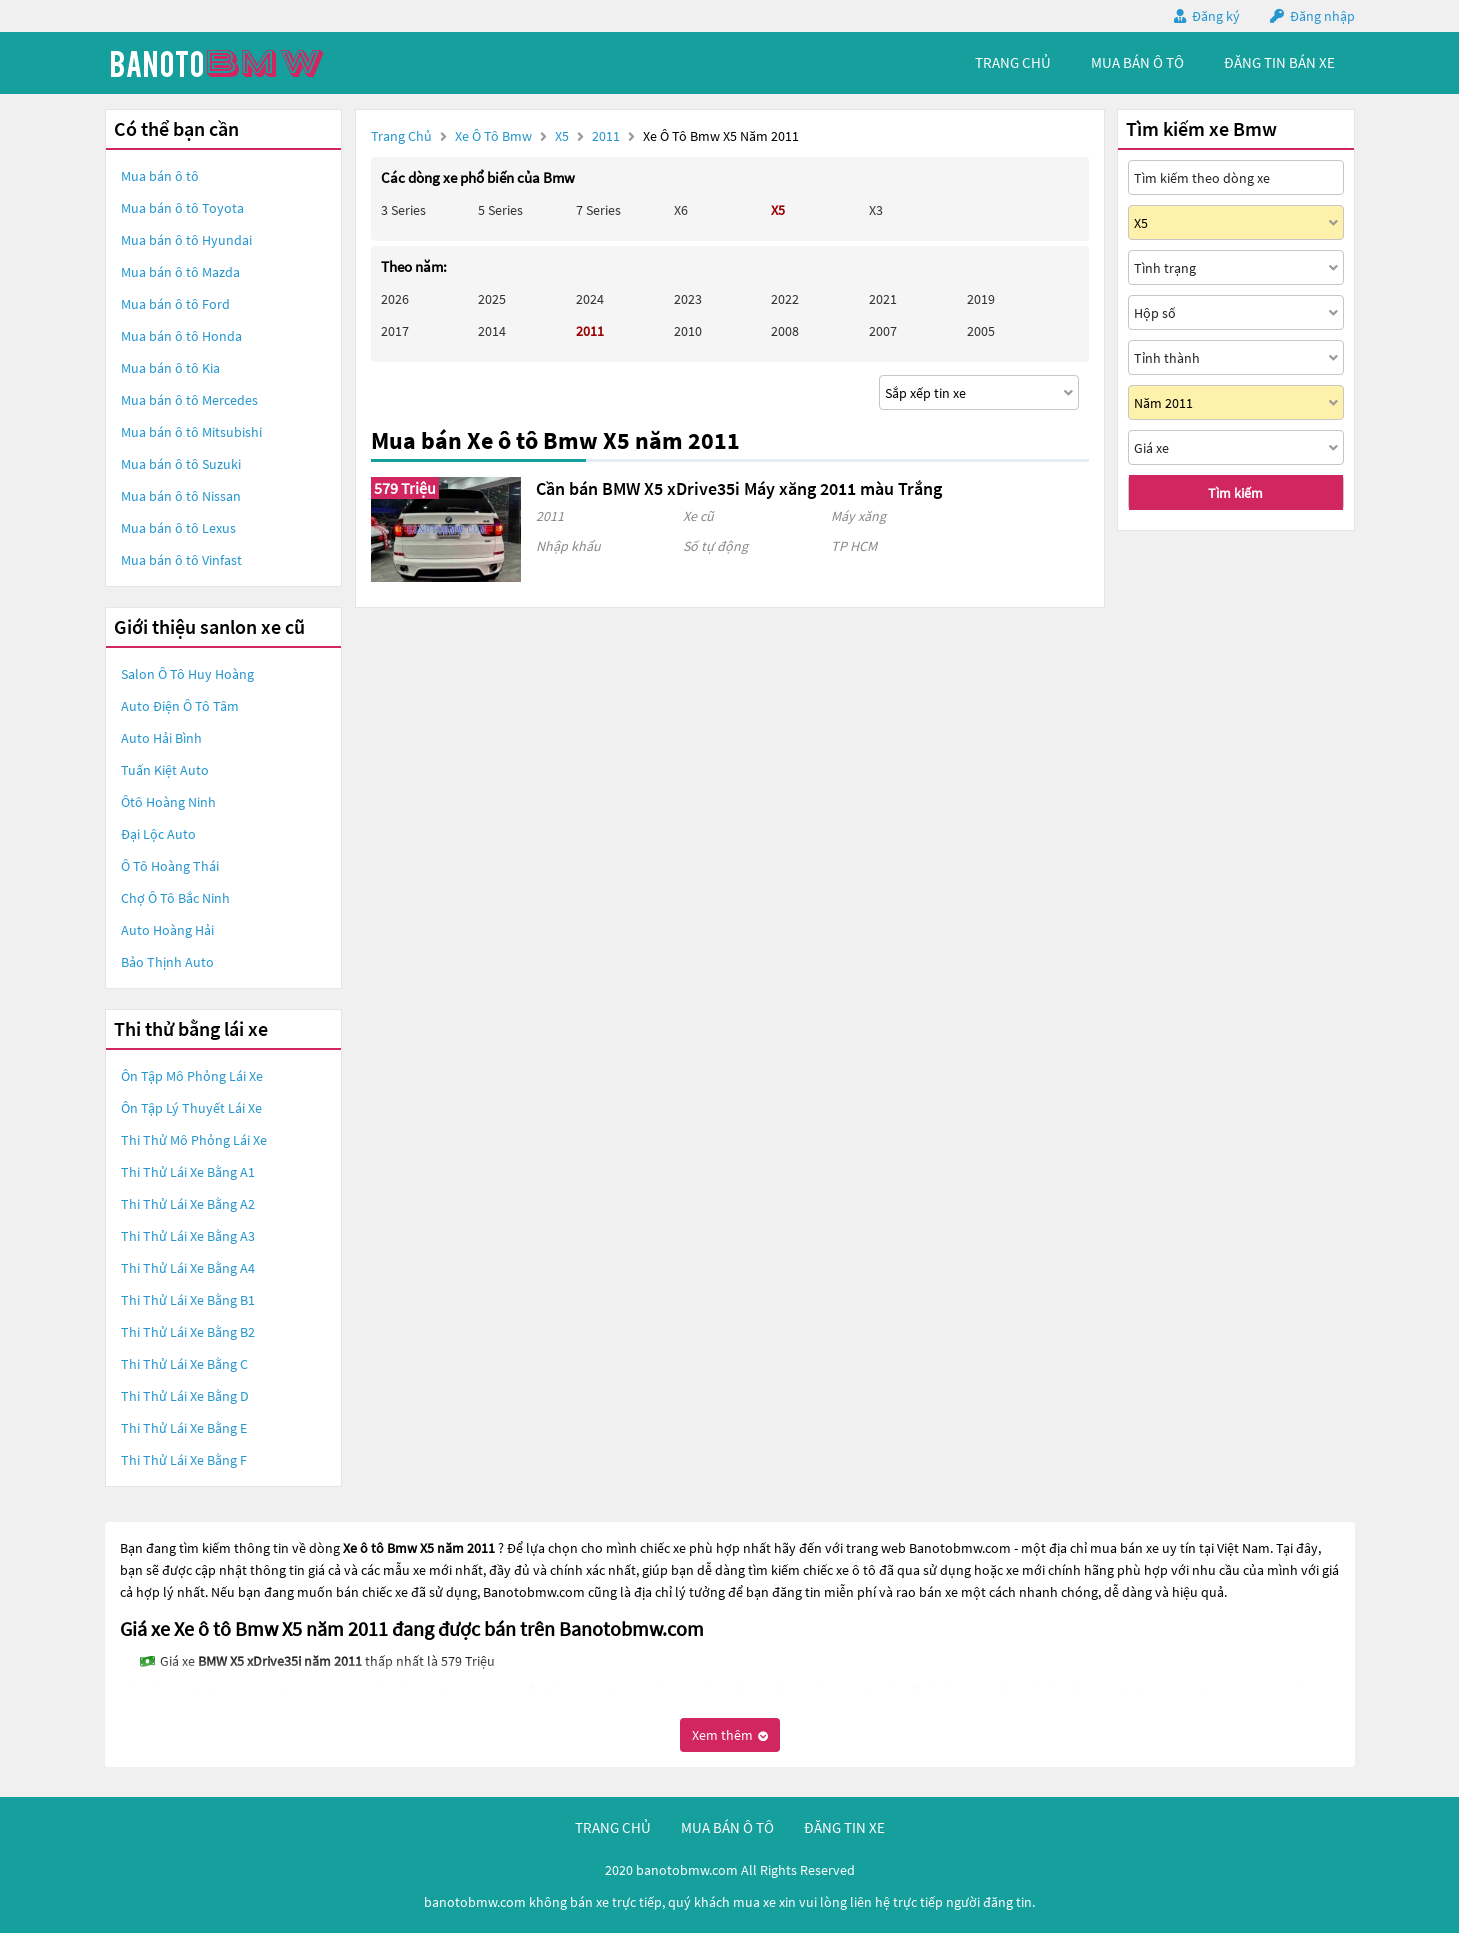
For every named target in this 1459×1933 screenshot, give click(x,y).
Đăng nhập (1322, 16)
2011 (607, 136)
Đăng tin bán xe (1279, 62)
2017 (395, 331)
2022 (785, 299)
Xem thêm (730, 1735)
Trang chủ (401, 136)
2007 (883, 331)
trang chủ (1013, 62)
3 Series (403, 210)
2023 (688, 299)
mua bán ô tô (1137, 62)
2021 (883, 299)
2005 (981, 331)
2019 (981, 299)
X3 (876, 210)
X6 (681, 210)
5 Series (500, 210)
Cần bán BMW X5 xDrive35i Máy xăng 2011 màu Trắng (739, 488)
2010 (688, 331)
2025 (492, 299)
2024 (590, 299)
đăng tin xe (844, 1827)
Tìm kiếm (1235, 493)
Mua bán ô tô (160, 176)
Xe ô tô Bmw (493, 136)
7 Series (598, 210)
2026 (395, 299)
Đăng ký (1216, 16)
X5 (563, 136)
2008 (785, 331)
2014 (492, 331)
